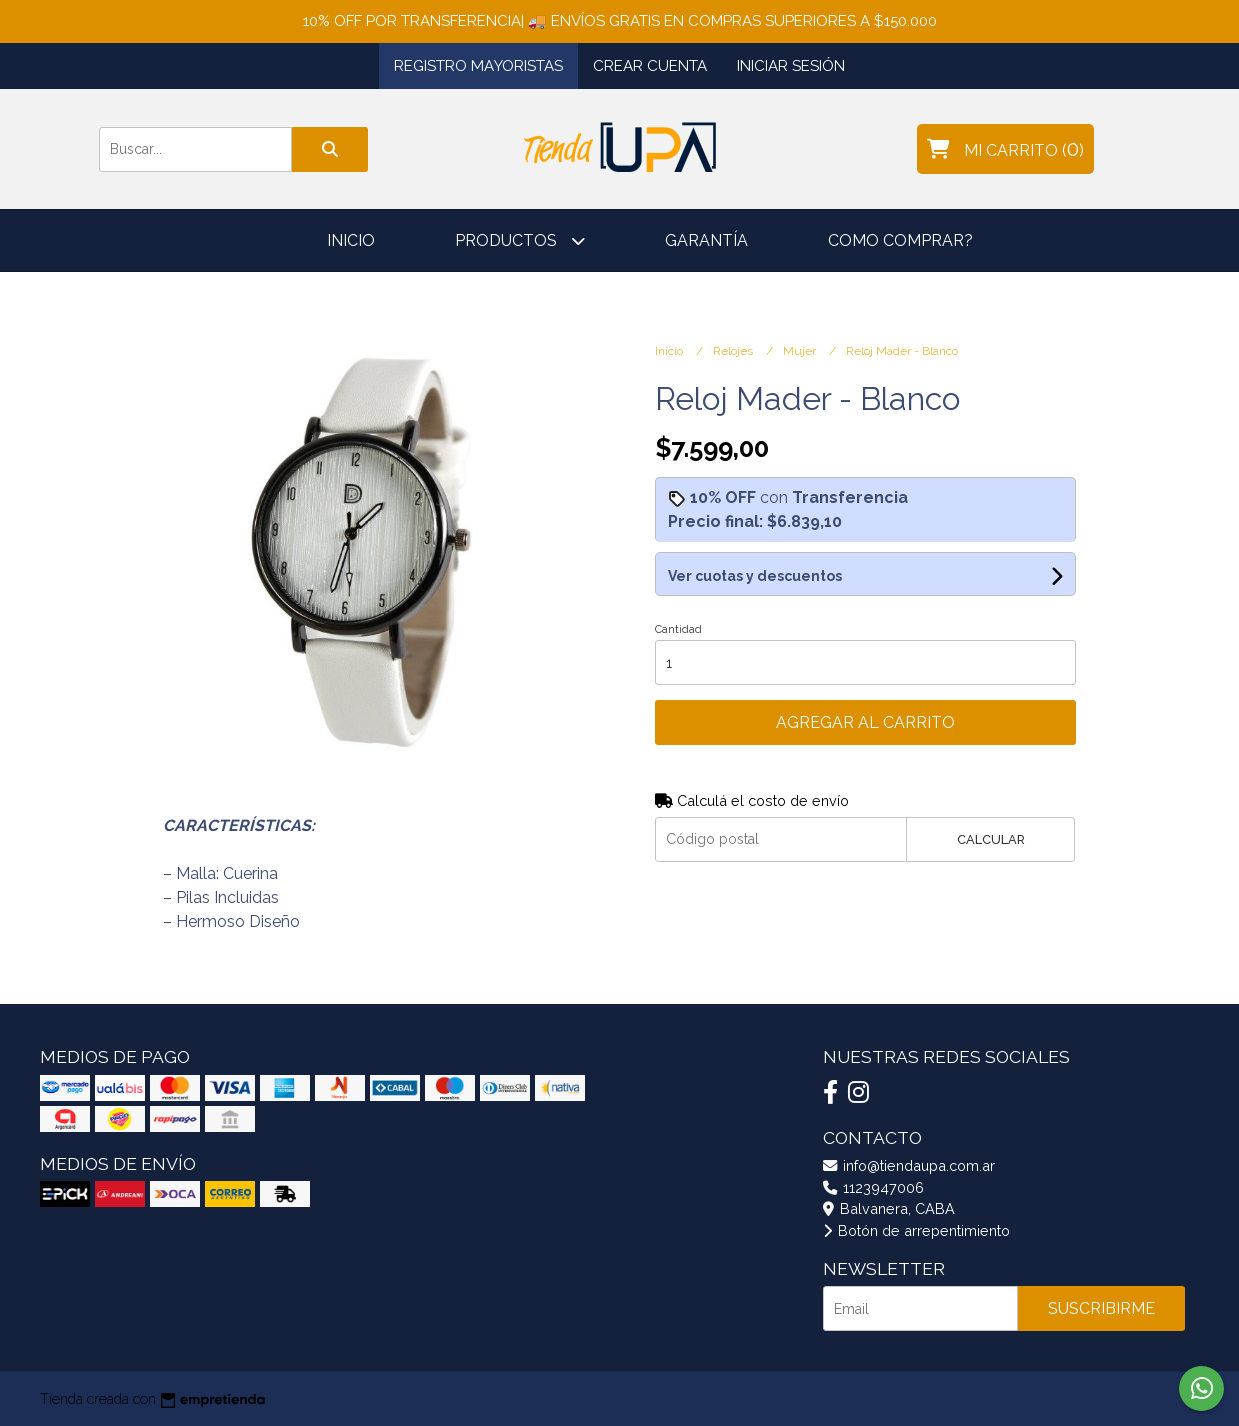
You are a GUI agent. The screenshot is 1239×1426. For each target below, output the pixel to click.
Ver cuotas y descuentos (755, 576)
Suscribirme (1101, 1308)
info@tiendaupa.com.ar (909, 1165)
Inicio (351, 240)
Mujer (801, 351)
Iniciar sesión (791, 66)
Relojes (734, 351)
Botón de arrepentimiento (916, 1230)
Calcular (991, 839)
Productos (520, 240)
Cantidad (678, 629)
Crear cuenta (650, 66)
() (1005, 149)
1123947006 (873, 1187)
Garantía (706, 240)
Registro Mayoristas (478, 66)
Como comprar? (900, 240)
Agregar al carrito (865, 722)
